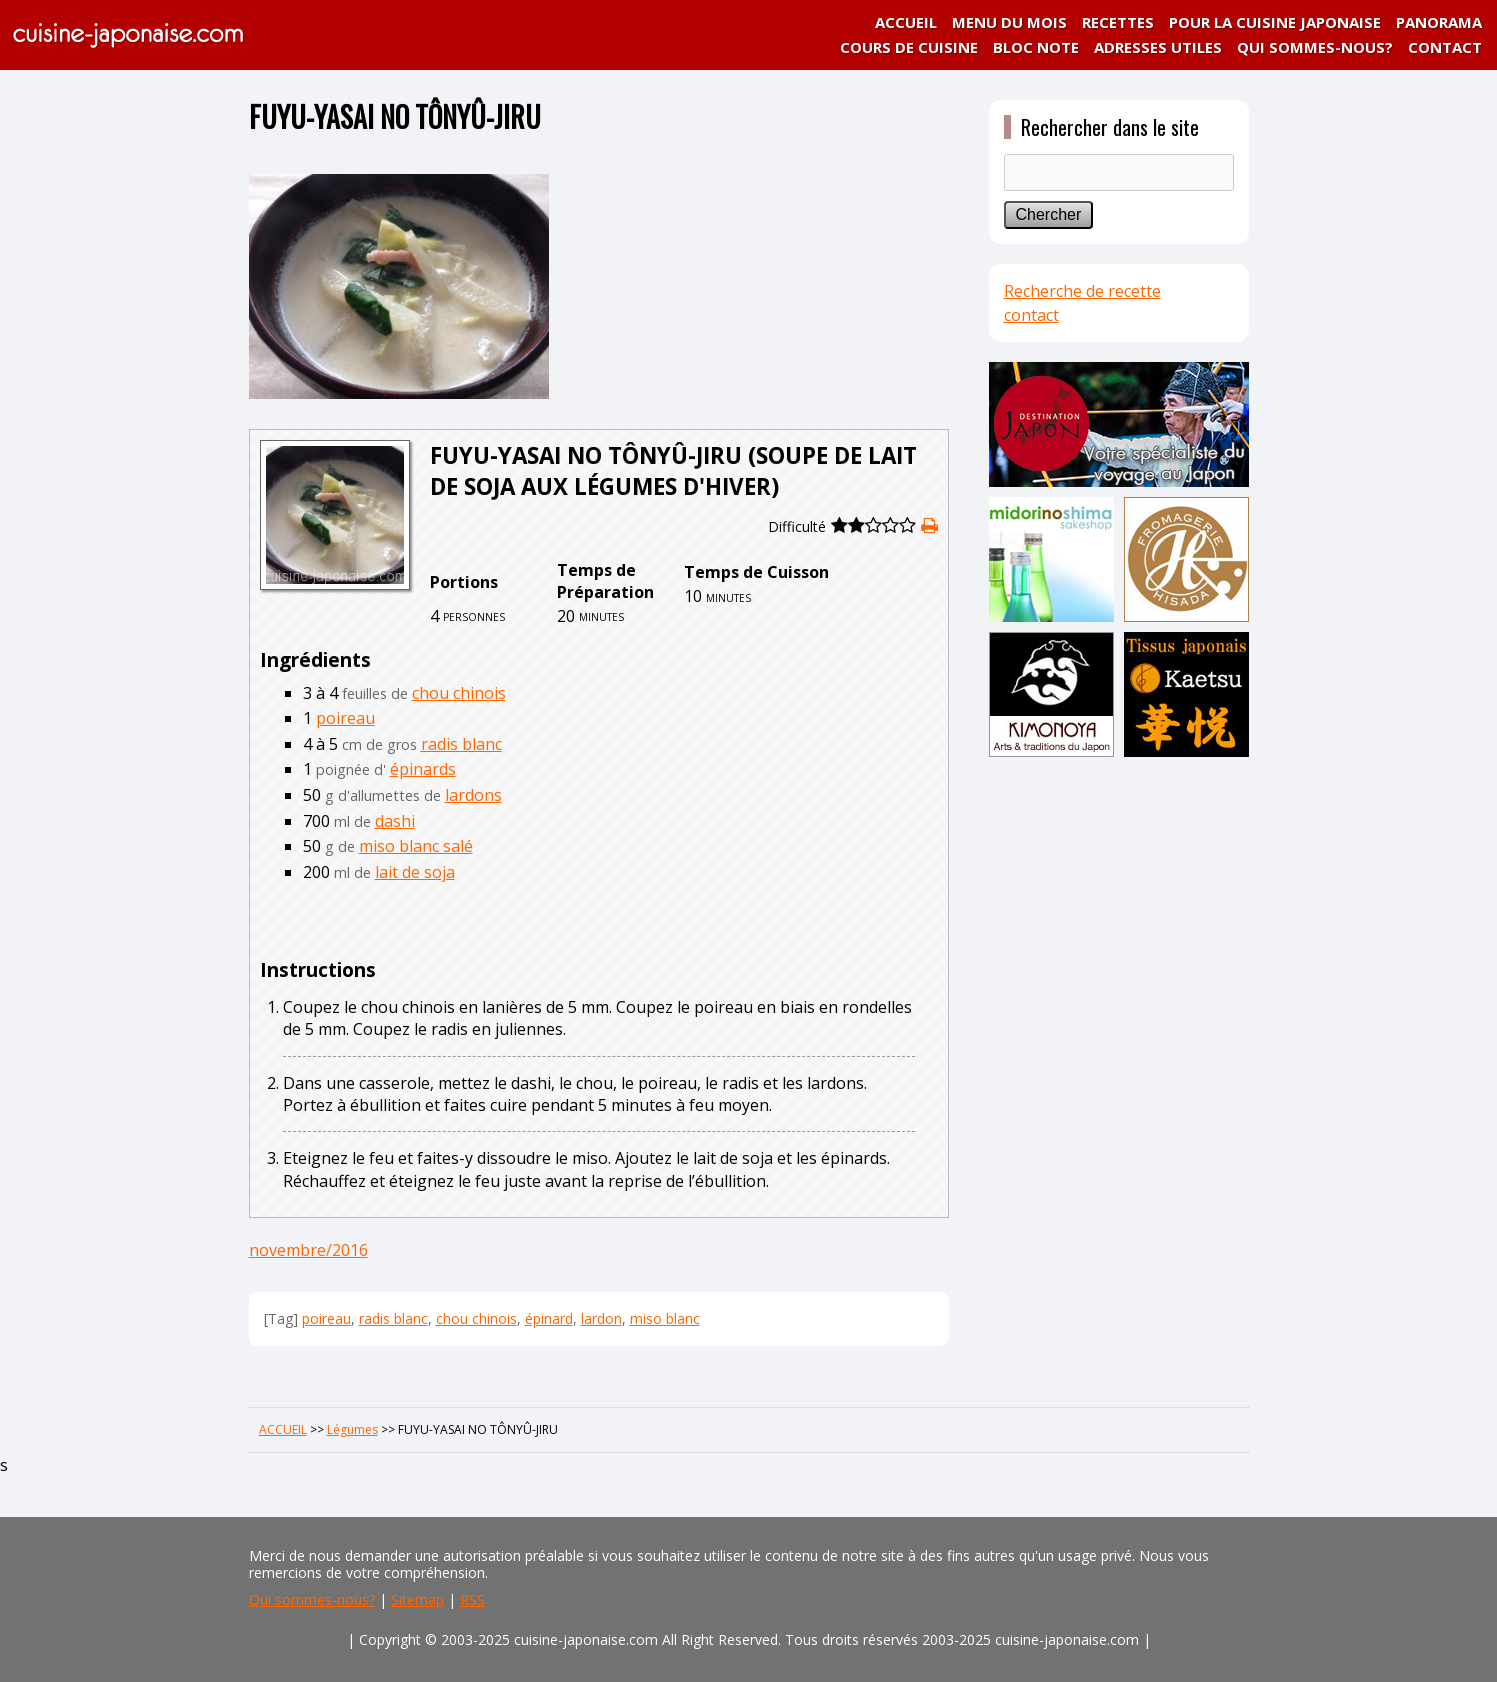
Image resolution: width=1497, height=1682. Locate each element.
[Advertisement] (1119, 1077)
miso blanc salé (416, 846)
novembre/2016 (308, 1250)
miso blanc (665, 1318)
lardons (473, 795)
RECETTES (1118, 22)
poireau (345, 718)
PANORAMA (1439, 22)
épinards (423, 769)
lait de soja (415, 872)
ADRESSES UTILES (1158, 47)
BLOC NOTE (1036, 47)
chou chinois (459, 693)
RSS (472, 1599)
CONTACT (1445, 47)
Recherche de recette (1082, 291)
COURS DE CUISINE (909, 47)
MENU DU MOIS (1009, 22)
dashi (395, 821)
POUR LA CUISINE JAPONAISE (1275, 22)
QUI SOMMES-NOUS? (1315, 47)
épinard (549, 1318)
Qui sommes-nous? (312, 1599)
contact (1031, 315)
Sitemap (417, 1599)
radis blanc (461, 744)
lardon (601, 1318)
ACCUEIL (906, 22)
